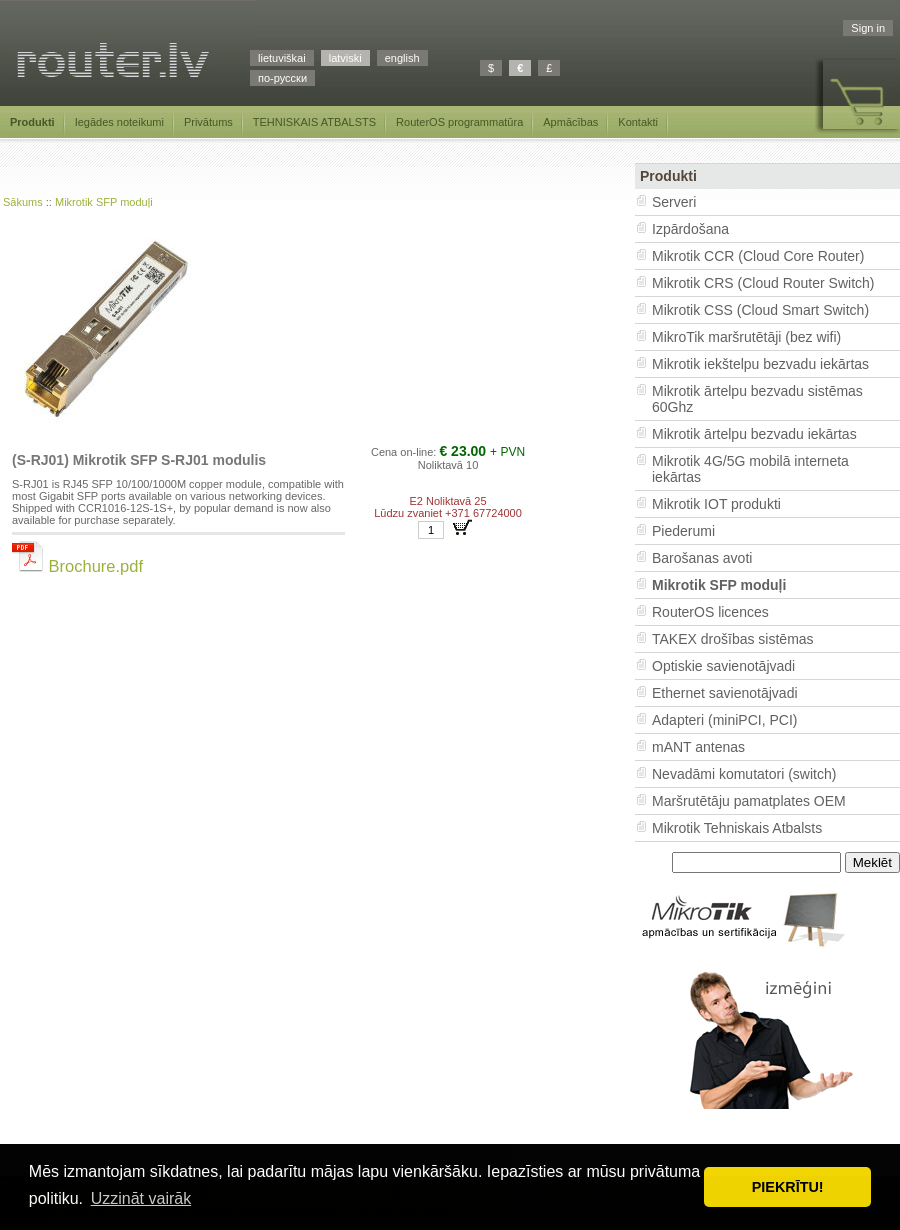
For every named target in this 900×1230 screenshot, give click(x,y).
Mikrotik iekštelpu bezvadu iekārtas (760, 364)
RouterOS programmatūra (459, 122)
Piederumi (683, 531)
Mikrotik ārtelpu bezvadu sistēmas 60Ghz (757, 399)
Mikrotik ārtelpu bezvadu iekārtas (754, 434)
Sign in (868, 28)
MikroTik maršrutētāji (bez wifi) (746, 337)
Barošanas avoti (702, 558)
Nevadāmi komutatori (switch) (744, 774)
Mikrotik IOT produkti (716, 504)
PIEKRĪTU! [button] (788, 1187)
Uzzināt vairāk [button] (141, 1198)
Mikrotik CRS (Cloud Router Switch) (763, 283)
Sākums (23, 202)
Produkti (32, 122)
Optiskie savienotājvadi (723, 666)
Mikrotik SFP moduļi (104, 202)
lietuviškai (282, 58)
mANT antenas (698, 747)
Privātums (208, 122)
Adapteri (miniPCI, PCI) (724, 720)
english (402, 58)
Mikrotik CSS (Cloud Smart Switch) (760, 310)
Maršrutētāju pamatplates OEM (749, 801)
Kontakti (638, 122)
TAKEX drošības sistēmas (733, 639)
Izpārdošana (690, 229)
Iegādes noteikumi (119, 122)
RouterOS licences (710, 612)
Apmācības (570, 122)
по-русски (282, 78)
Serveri (674, 202)
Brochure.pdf (77, 566)
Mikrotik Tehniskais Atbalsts (737, 828)
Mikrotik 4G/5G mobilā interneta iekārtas (750, 469)
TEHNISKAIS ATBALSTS (314, 122)
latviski (345, 58)
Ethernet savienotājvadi (725, 693)
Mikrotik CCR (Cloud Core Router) (758, 256)
